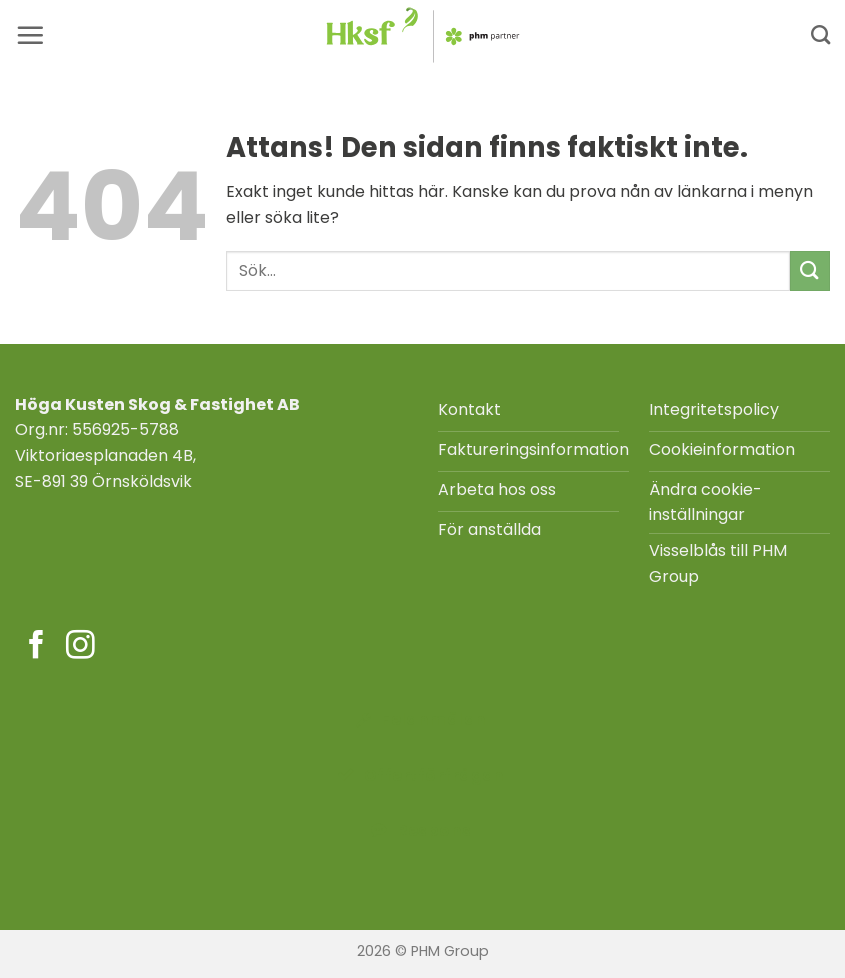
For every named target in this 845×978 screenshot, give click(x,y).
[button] (30, 35)
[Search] (820, 34)
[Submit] (810, 270)
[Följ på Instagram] (80, 647)
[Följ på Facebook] (36, 647)
